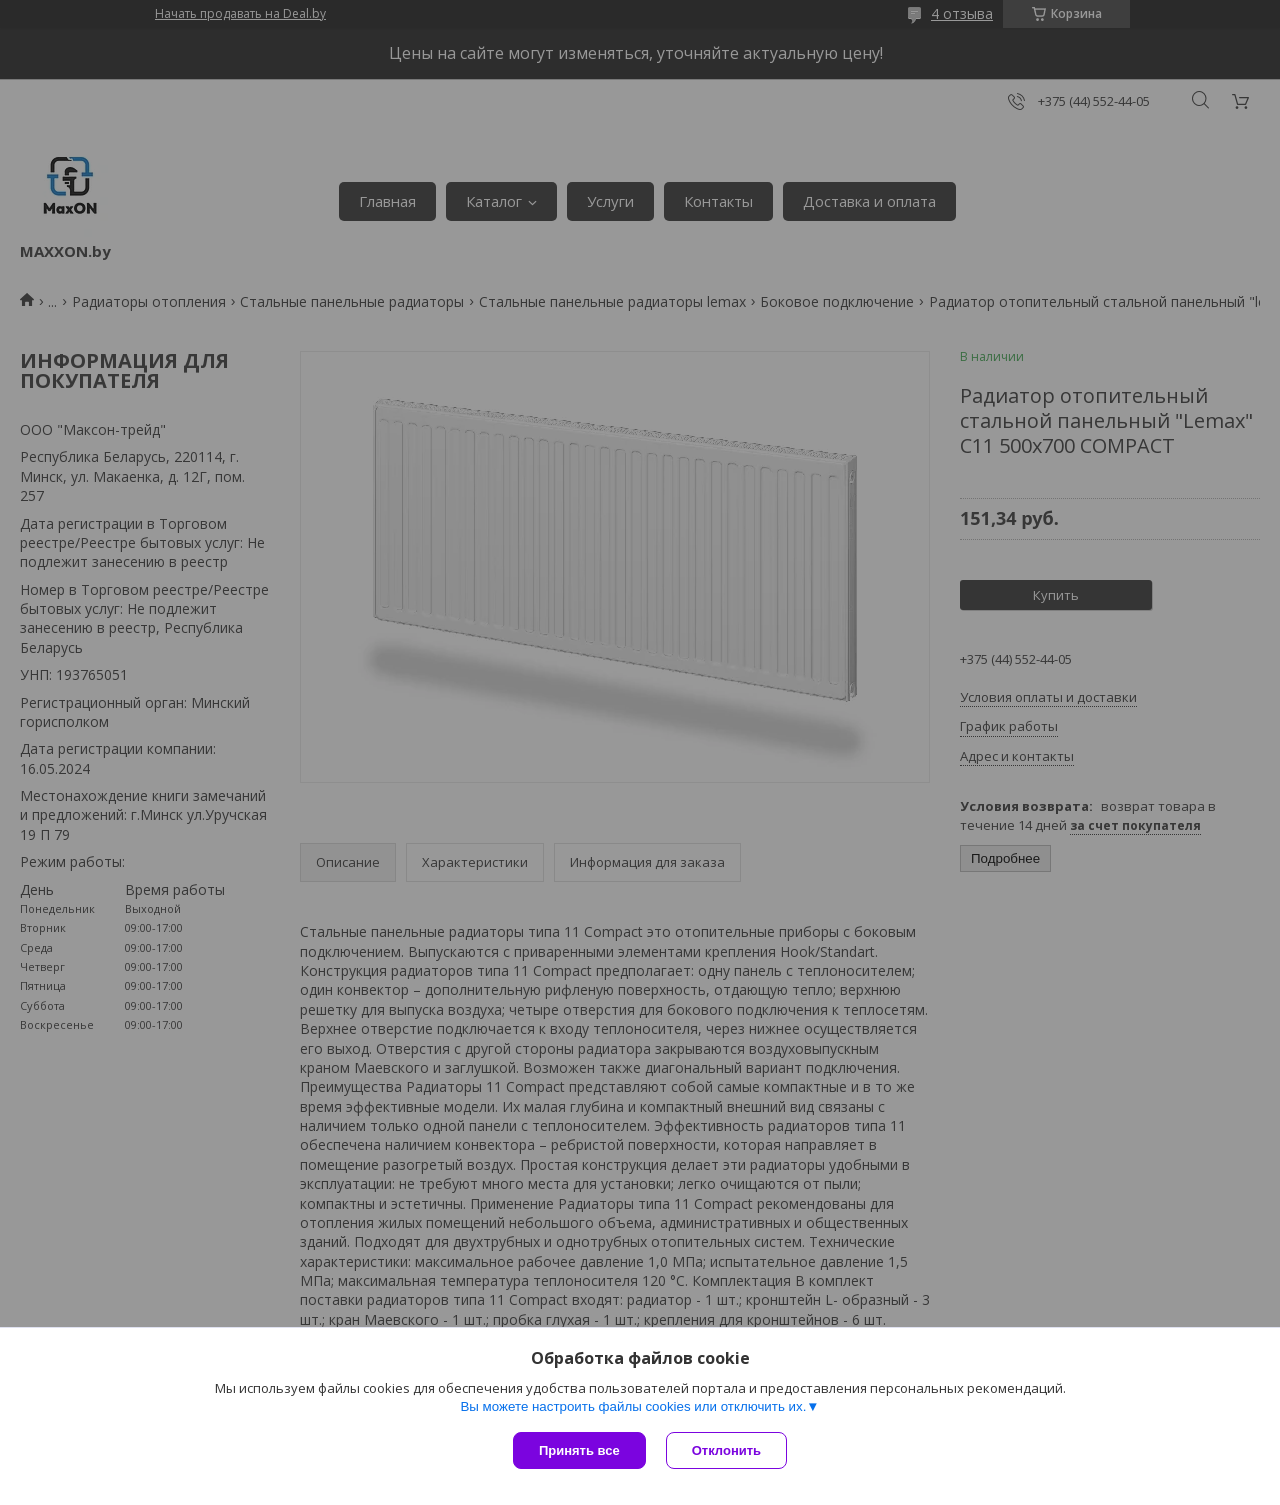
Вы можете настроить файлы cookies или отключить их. (633, 1406)
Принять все (579, 1450)
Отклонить (726, 1450)
